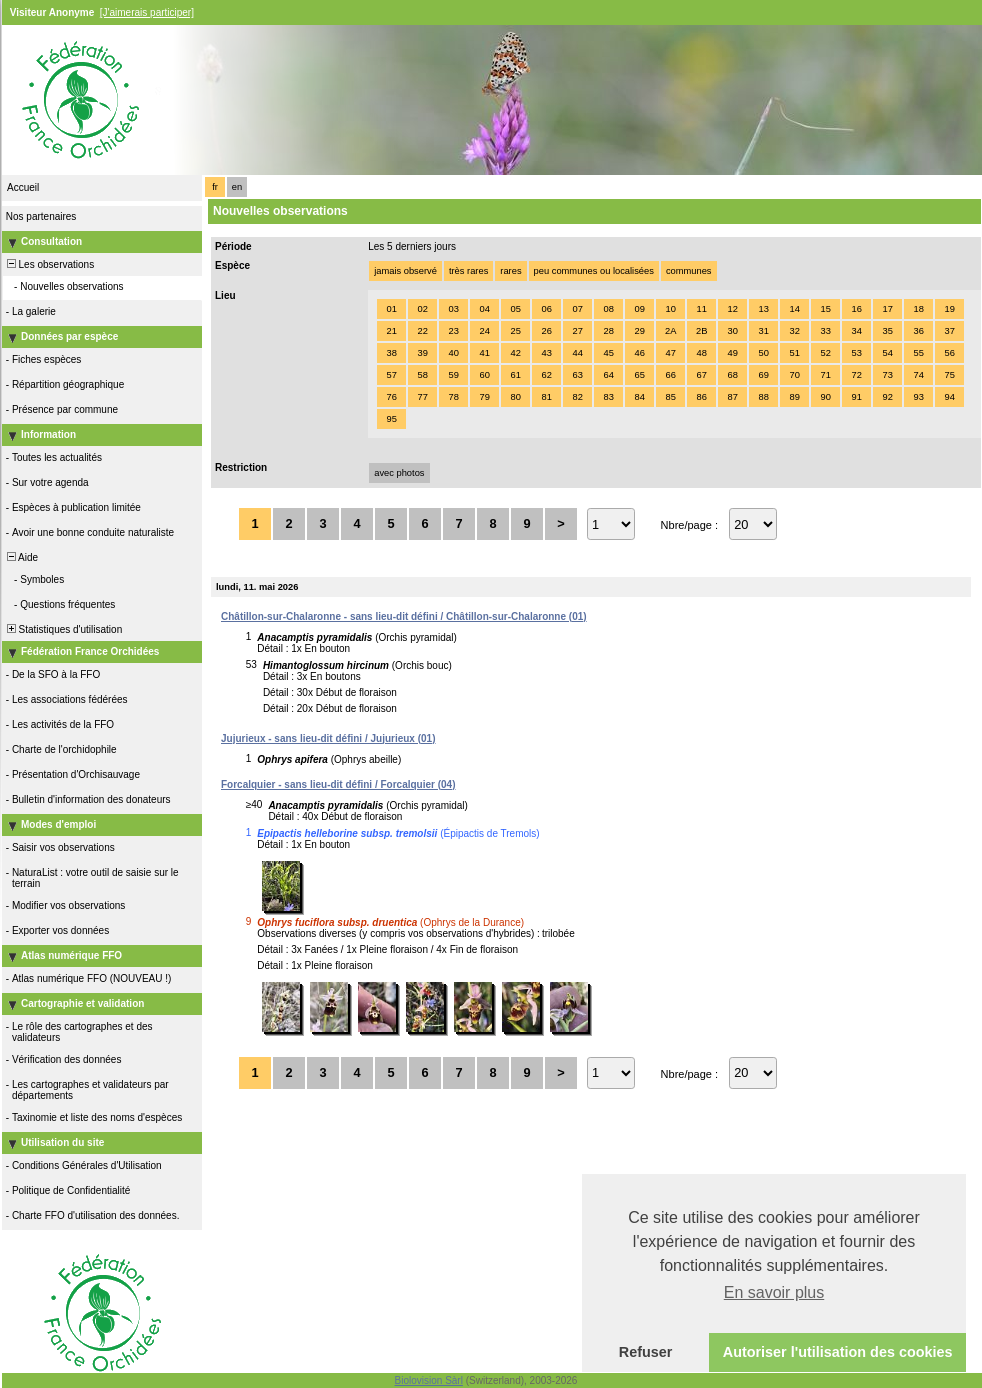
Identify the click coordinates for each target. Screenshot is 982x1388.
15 (825, 309)
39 (422, 353)
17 (887, 309)
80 (515, 397)
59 (453, 375)
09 (639, 309)
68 (732, 375)
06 (546, 309)
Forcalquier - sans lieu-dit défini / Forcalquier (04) (338, 784)
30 (732, 331)
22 (422, 331)
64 (608, 375)
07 (577, 309)
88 (763, 397)
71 (825, 375)
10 (670, 309)
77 (422, 397)
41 (484, 353)
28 (608, 331)
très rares (468, 271)
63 (577, 375)
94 (949, 397)
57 (391, 375)
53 (856, 353)
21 (391, 331)
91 (856, 397)
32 (794, 331)
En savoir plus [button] (774, 1292)
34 (856, 331)
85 (670, 397)
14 (794, 309)
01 (391, 309)
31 (763, 331)
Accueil (23, 187)
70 (794, 375)
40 (453, 353)
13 (763, 309)
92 (887, 397)
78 (453, 397)
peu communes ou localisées (594, 271)
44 (577, 353)
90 (825, 397)
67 (701, 375)
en (237, 187)
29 (639, 331)
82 (577, 397)
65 (639, 375)
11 (701, 309)
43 (546, 353)
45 (608, 353)
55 (918, 353)
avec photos (399, 473)
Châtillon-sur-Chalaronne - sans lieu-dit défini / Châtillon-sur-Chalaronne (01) (404, 616)
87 (732, 397)
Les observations (49, 264)
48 (701, 353)
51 (794, 353)
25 (515, 331)
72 (856, 375)
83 (608, 397)
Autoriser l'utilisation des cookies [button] (838, 1352)
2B (701, 331)
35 (887, 331)
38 (391, 353)
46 (639, 353)
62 (546, 375)
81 (546, 397)
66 (670, 375)
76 (391, 397)
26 (546, 331)
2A (670, 331)
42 (515, 353)
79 (484, 397)
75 (949, 375)
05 (515, 309)
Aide (21, 557)
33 (825, 331)
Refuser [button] (646, 1352)
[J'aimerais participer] (147, 12)
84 (639, 397)
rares (510, 271)
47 (670, 353)
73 (887, 375)
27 (577, 331)
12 (732, 309)
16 (856, 309)
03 (453, 309)
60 (484, 375)
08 (608, 309)
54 (887, 353)
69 (763, 375)
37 (949, 331)
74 (918, 375)
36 (918, 331)
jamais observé (405, 271)
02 (422, 309)
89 (794, 397)
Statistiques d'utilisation (63, 629)
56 (949, 353)
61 (515, 375)
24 (484, 331)
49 (732, 353)
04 (484, 309)
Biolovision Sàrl (429, 1380)
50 (763, 353)
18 (918, 309)
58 (422, 375)
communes (689, 271)
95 (391, 419)
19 (949, 309)
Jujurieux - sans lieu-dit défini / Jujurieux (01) (328, 738)
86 (701, 397)
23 (453, 331)
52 (825, 353)
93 (918, 397)
